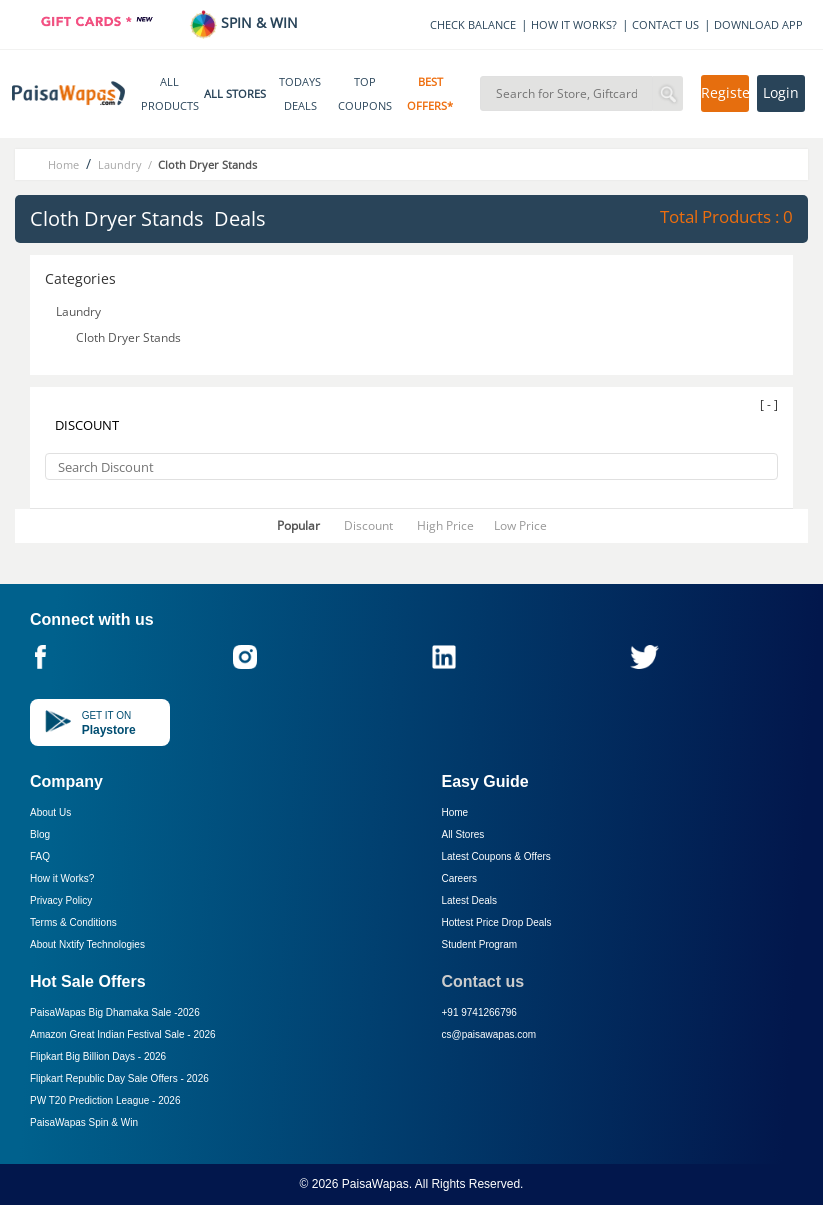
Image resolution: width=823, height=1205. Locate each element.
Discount (368, 525)
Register (725, 93)
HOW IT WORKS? (574, 24)
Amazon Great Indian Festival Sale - (123, 1034)
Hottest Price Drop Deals (497, 922)
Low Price (520, 525)
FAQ (40, 856)
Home (455, 812)
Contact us (483, 981)
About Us (50, 812)
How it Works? (62, 878)
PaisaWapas (375, 1184)
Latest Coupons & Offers (496, 856)
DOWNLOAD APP (758, 24)
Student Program (480, 944)
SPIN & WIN (243, 22)
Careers (460, 878)
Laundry (80, 311)
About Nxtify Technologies (87, 944)
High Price (445, 525)
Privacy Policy (61, 900)
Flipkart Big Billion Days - (98, 1056)
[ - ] (769, 404)
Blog (40, 834)
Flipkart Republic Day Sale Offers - (119, 1078)
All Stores (463, 834)
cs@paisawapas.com (489, 1034)
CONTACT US (665, 24)
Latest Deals (470, 900)
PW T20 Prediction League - (105, 1100)
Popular (298, 525)
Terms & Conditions (73, 922)
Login (781, 93)
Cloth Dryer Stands (130, 337)
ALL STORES (235, 94)
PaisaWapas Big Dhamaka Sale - (115, 1012)
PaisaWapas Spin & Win (84, 1122)
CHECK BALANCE (473, 24)
